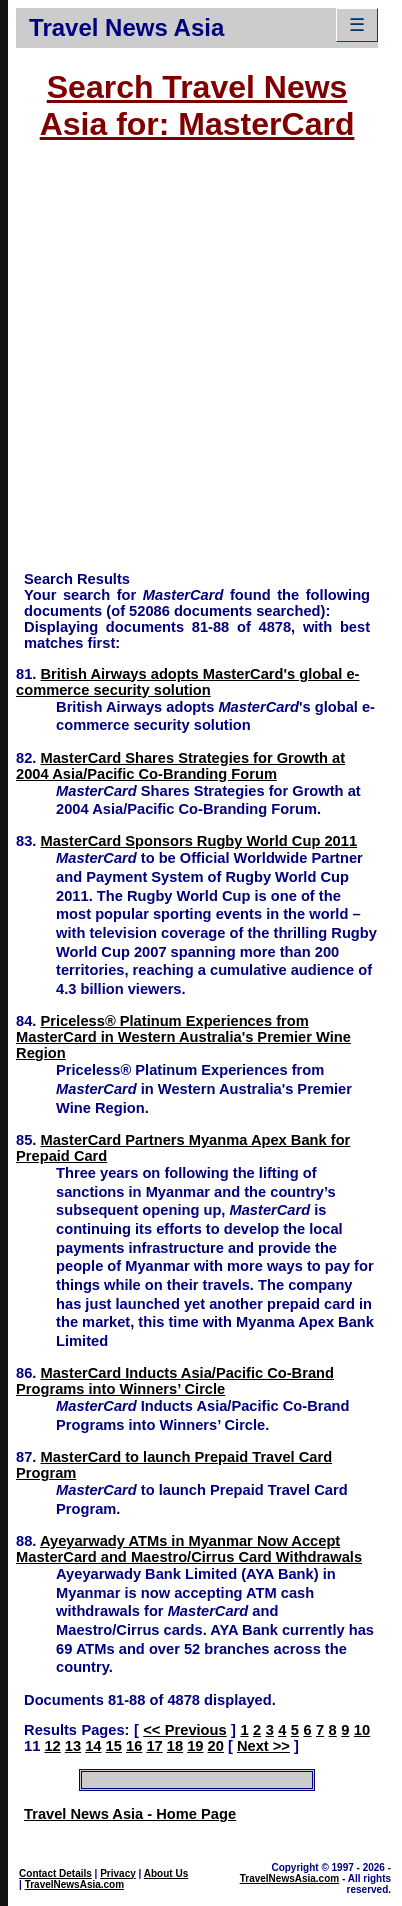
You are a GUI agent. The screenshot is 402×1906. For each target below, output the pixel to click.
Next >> (263, 1746)
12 (52, 1746)
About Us (166, 1873)
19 (195, 1746)
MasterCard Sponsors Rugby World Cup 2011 (199, 841)
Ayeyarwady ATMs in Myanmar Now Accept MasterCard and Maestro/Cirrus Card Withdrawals (189, 1549)
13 (73, 1746)
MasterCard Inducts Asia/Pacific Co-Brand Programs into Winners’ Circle (175, 1381)
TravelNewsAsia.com (75, 1884)
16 (134, 1746)
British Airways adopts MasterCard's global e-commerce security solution (187, 682)
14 (93, 1746)
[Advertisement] (188, 365)
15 (114, 1746)
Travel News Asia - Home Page (130, 1814)
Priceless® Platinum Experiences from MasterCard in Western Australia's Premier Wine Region (183, 1037)
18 (175, 1746)
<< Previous (184, 1730)
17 (154, 1746)
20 (216, 1746)
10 (362, 1730)
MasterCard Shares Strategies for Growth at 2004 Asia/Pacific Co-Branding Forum (180, 766)
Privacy (118, 1873)
